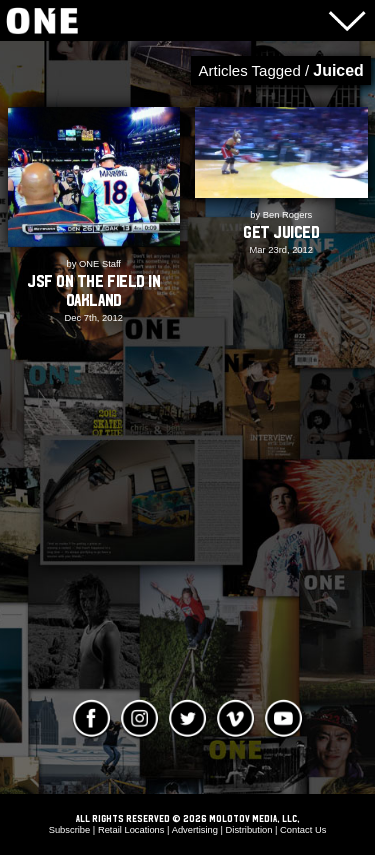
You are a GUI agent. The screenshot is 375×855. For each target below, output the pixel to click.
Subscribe (70, 830)
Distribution (249, 830)
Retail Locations (131, 830)
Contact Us (303, 830)
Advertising (195, 830)
